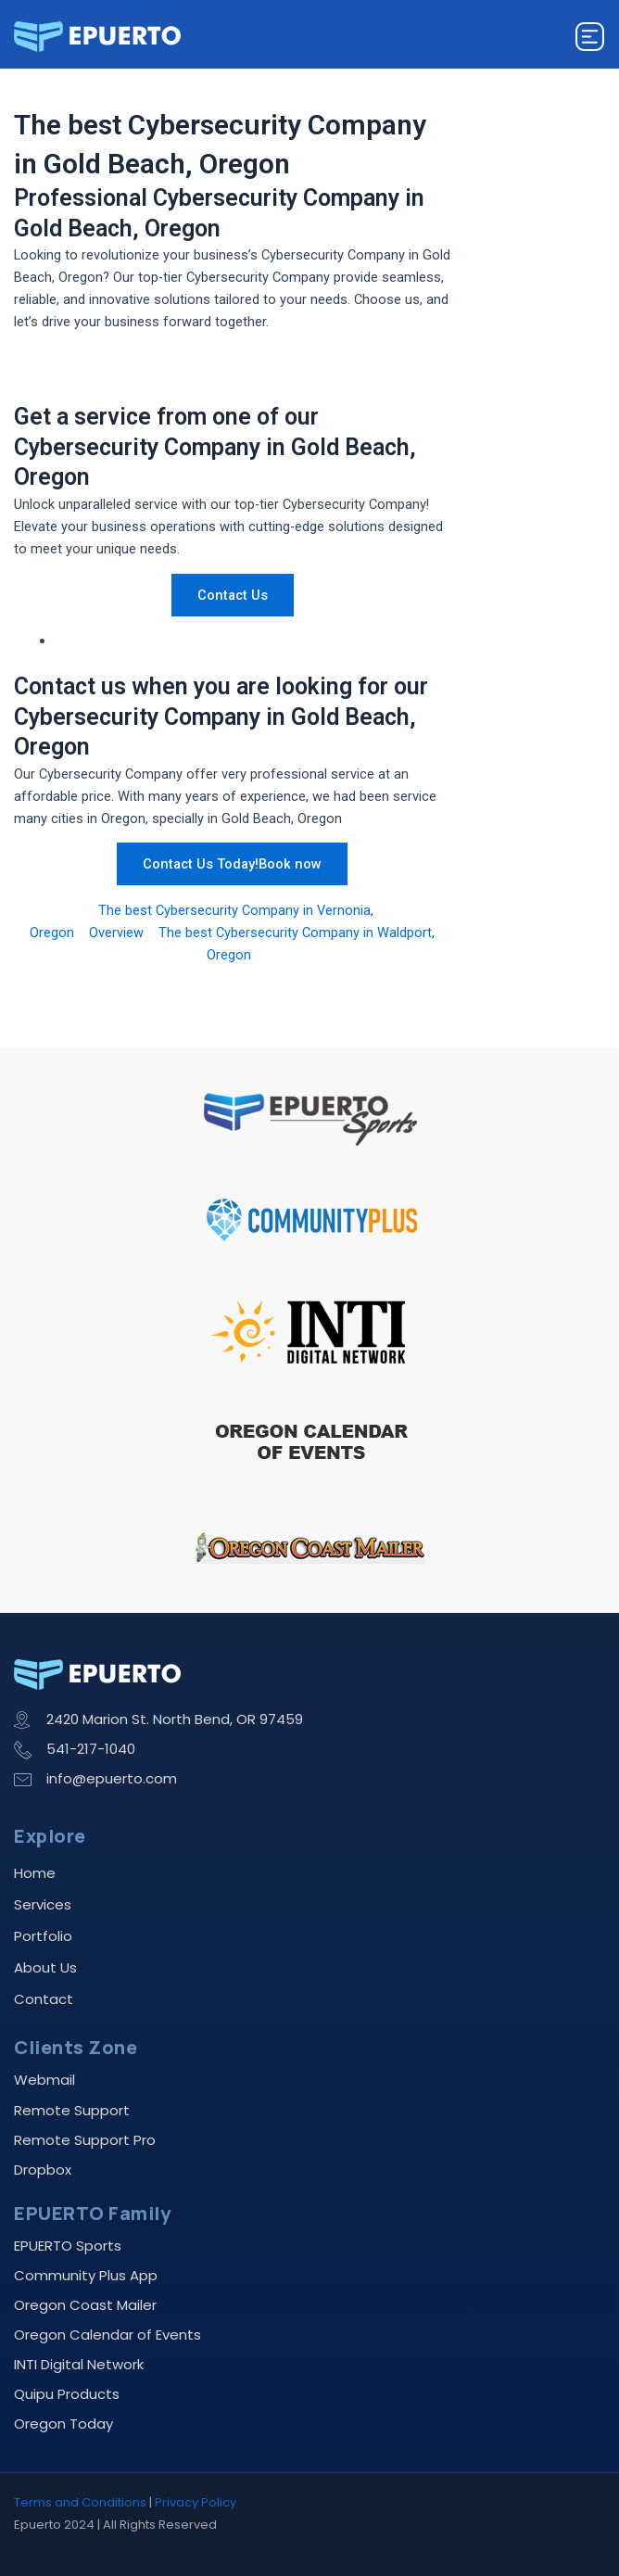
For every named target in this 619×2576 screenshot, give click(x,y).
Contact (43, 1999)
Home (35, 1873)
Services (42, 1904)
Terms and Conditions (80, 2502)
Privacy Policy (195, 2502)
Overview (116, 932)
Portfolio (43, 1936)
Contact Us (232, 595)
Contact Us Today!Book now (232, 864)
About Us (45, 1967)
